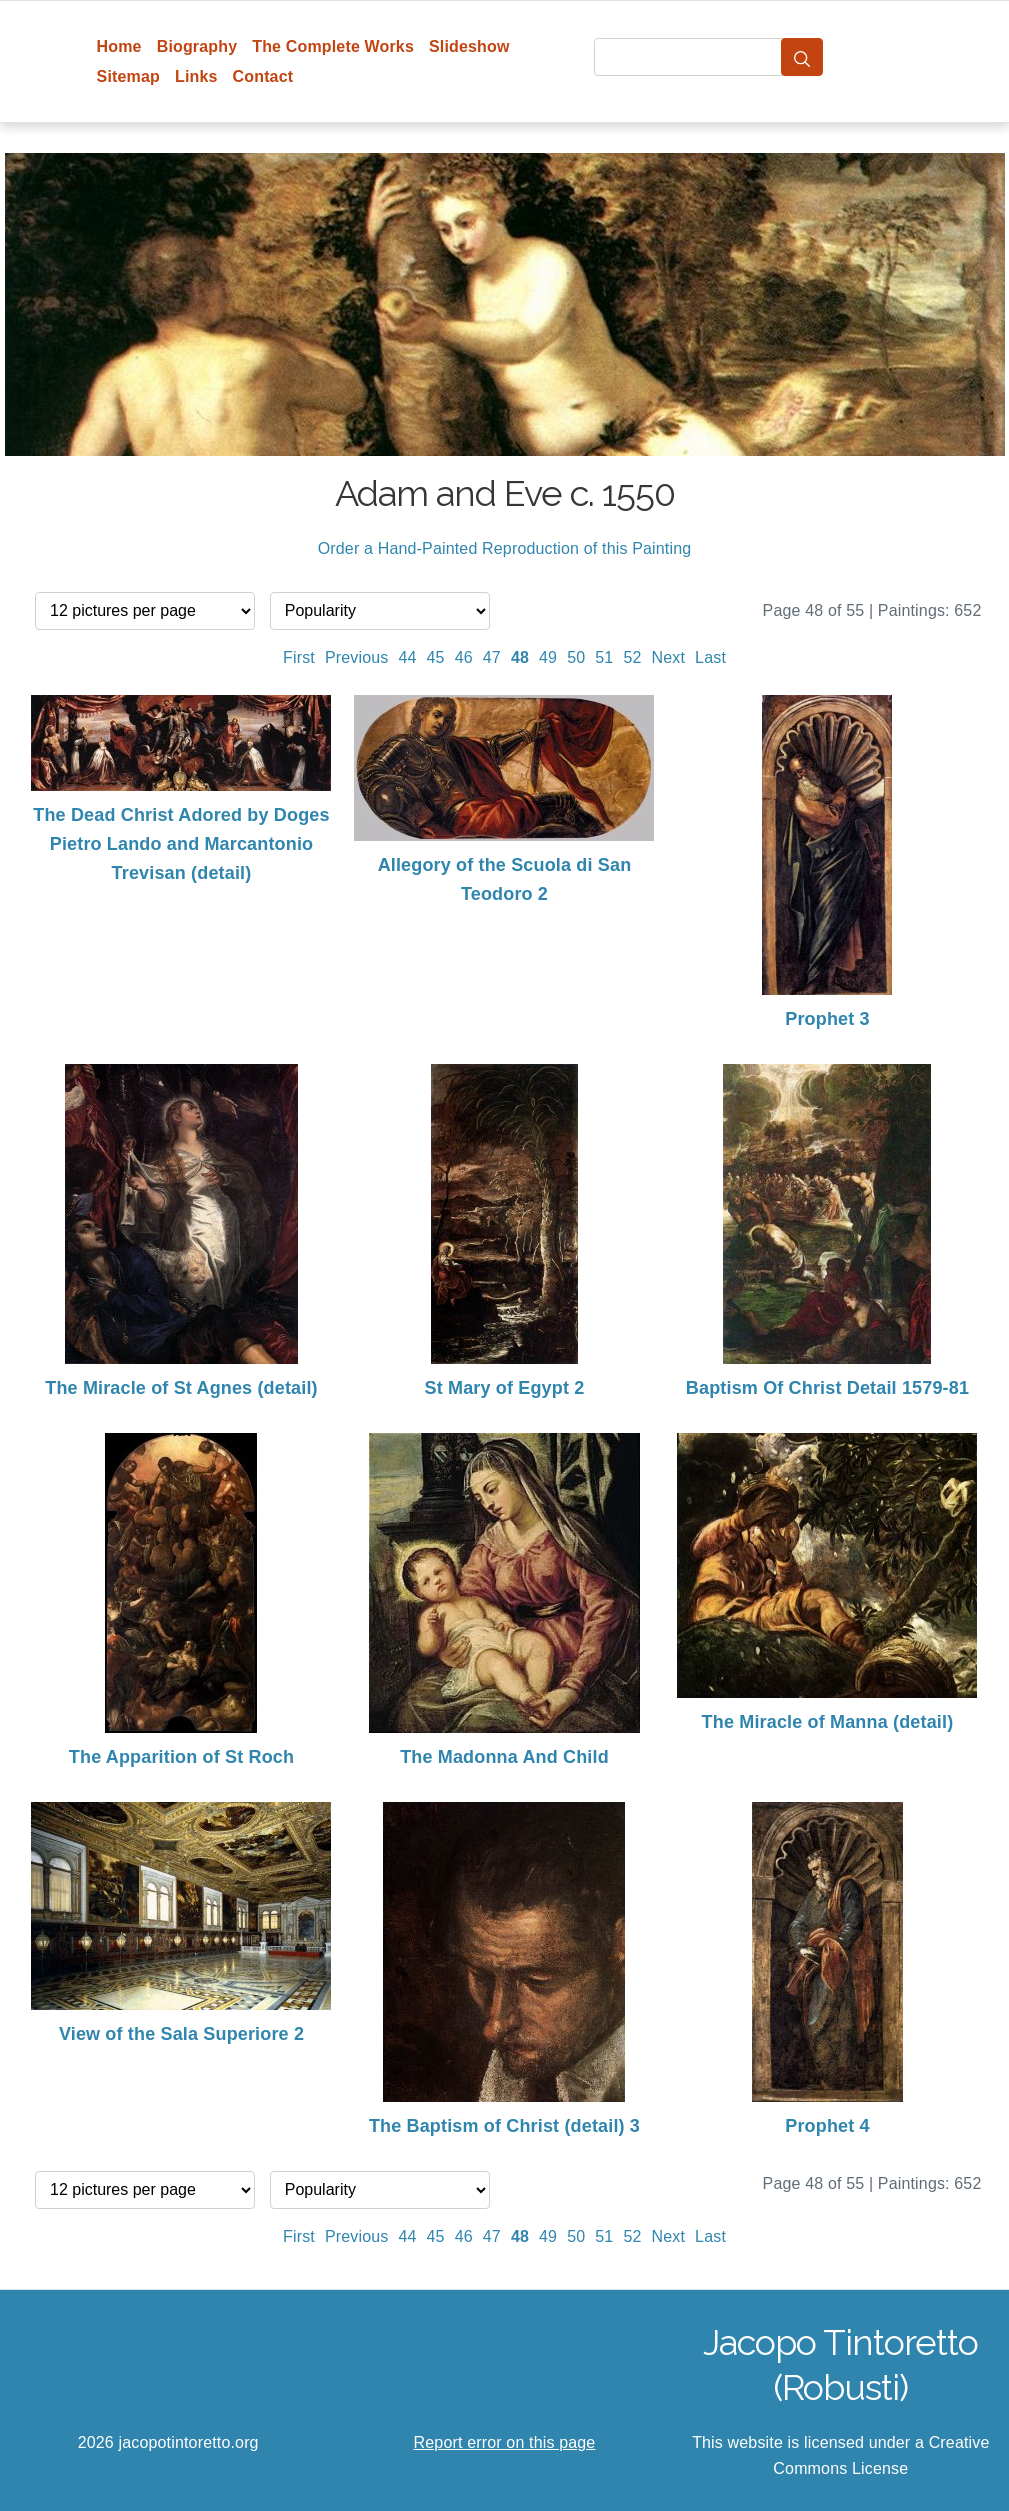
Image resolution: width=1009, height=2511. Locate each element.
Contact (263, 76)
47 (492, 657)
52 (632, 657)
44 (407, 657)
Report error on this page (505, 2442)
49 (548, 657)
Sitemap (128, 76)
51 (604, 657)
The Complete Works (333, 46)
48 (520, 657)
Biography (197, 46)
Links (196, 76)
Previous (357, 657)
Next (669, 657)
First (299, 657)
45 (436, 657)
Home (119, 46)
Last (710, 657)
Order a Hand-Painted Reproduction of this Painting (505, 548)
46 (464, 657)
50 (576, 657)
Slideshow (469, 46)
